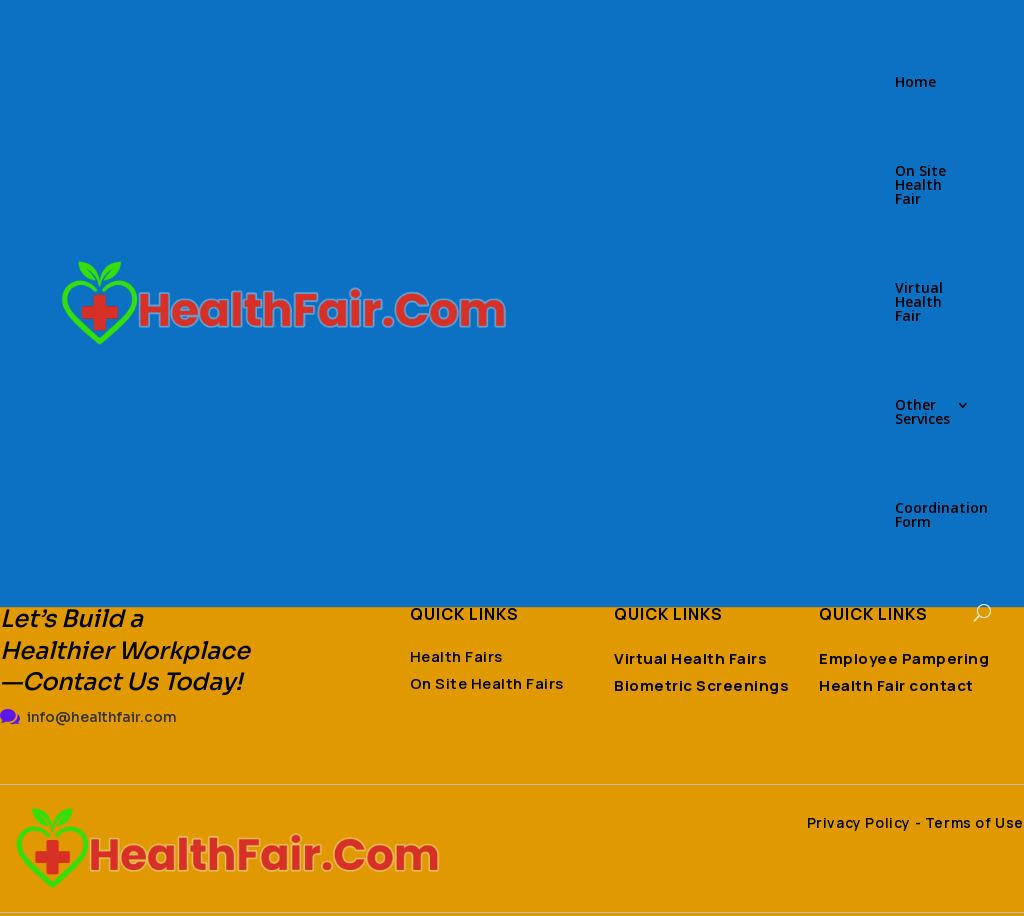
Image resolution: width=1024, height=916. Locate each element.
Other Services (922, 413)
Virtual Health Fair (919, 303)
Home (915, 83)
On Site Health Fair (920, 186)
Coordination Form (941, 516)
